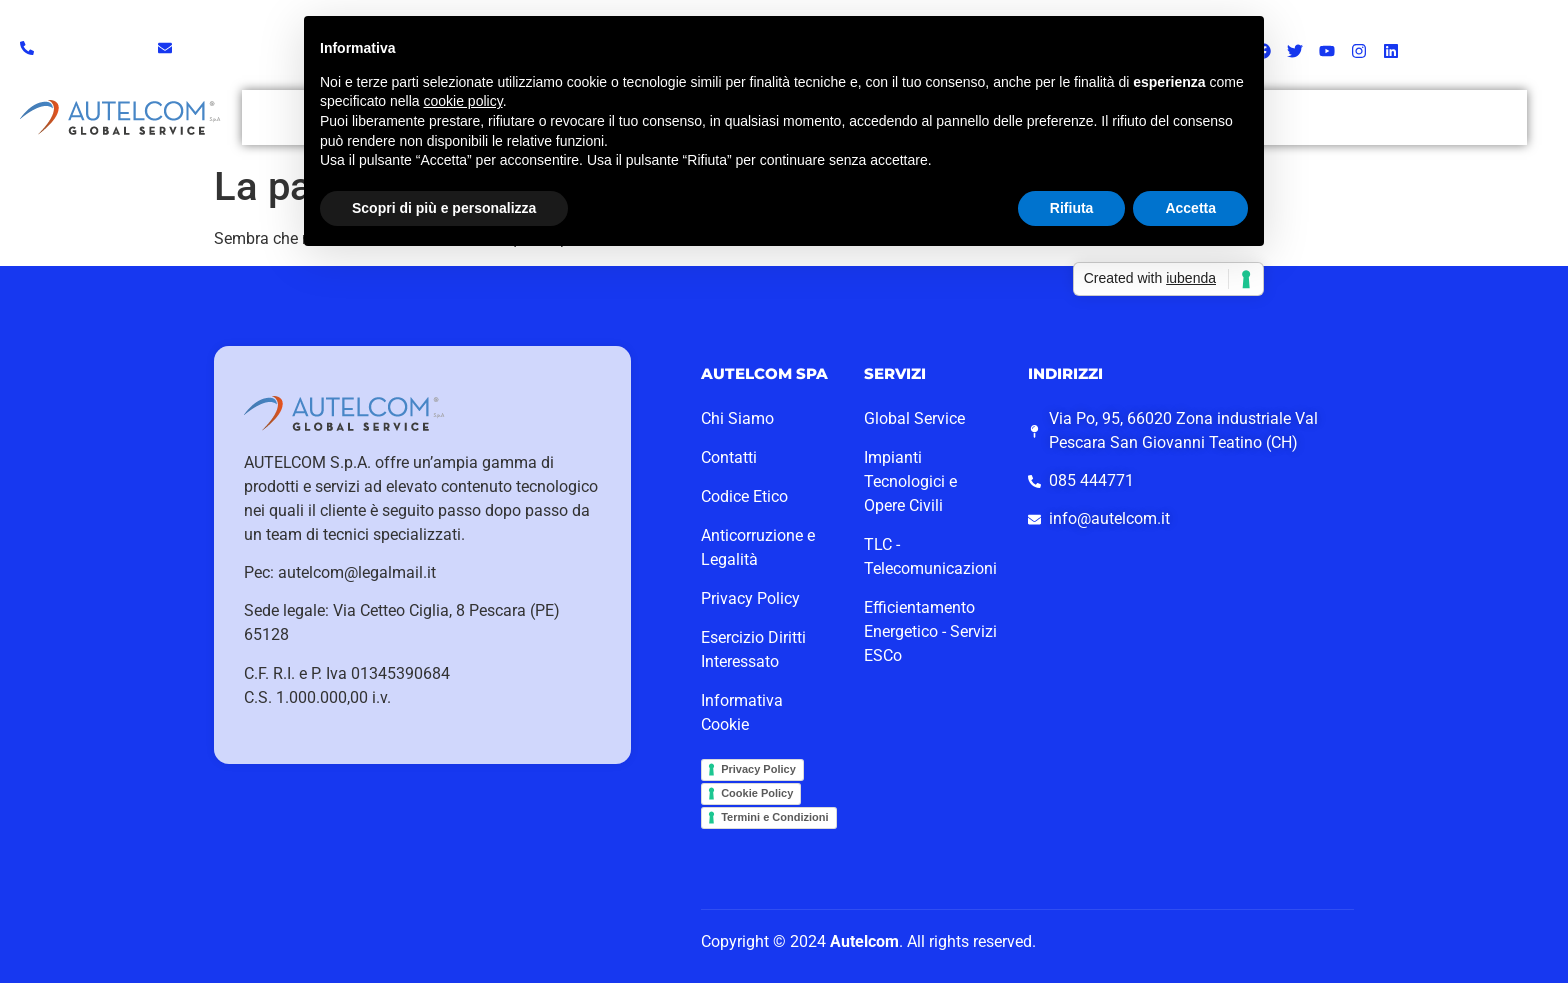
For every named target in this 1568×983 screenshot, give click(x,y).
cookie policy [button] (463, 101)
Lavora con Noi (1385, 109)
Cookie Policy (757, 793)
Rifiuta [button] (1072, 208)
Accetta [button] (1190, 208)
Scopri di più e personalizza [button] (444, 208)
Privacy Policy (758, 769)
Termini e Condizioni (774, 817)
